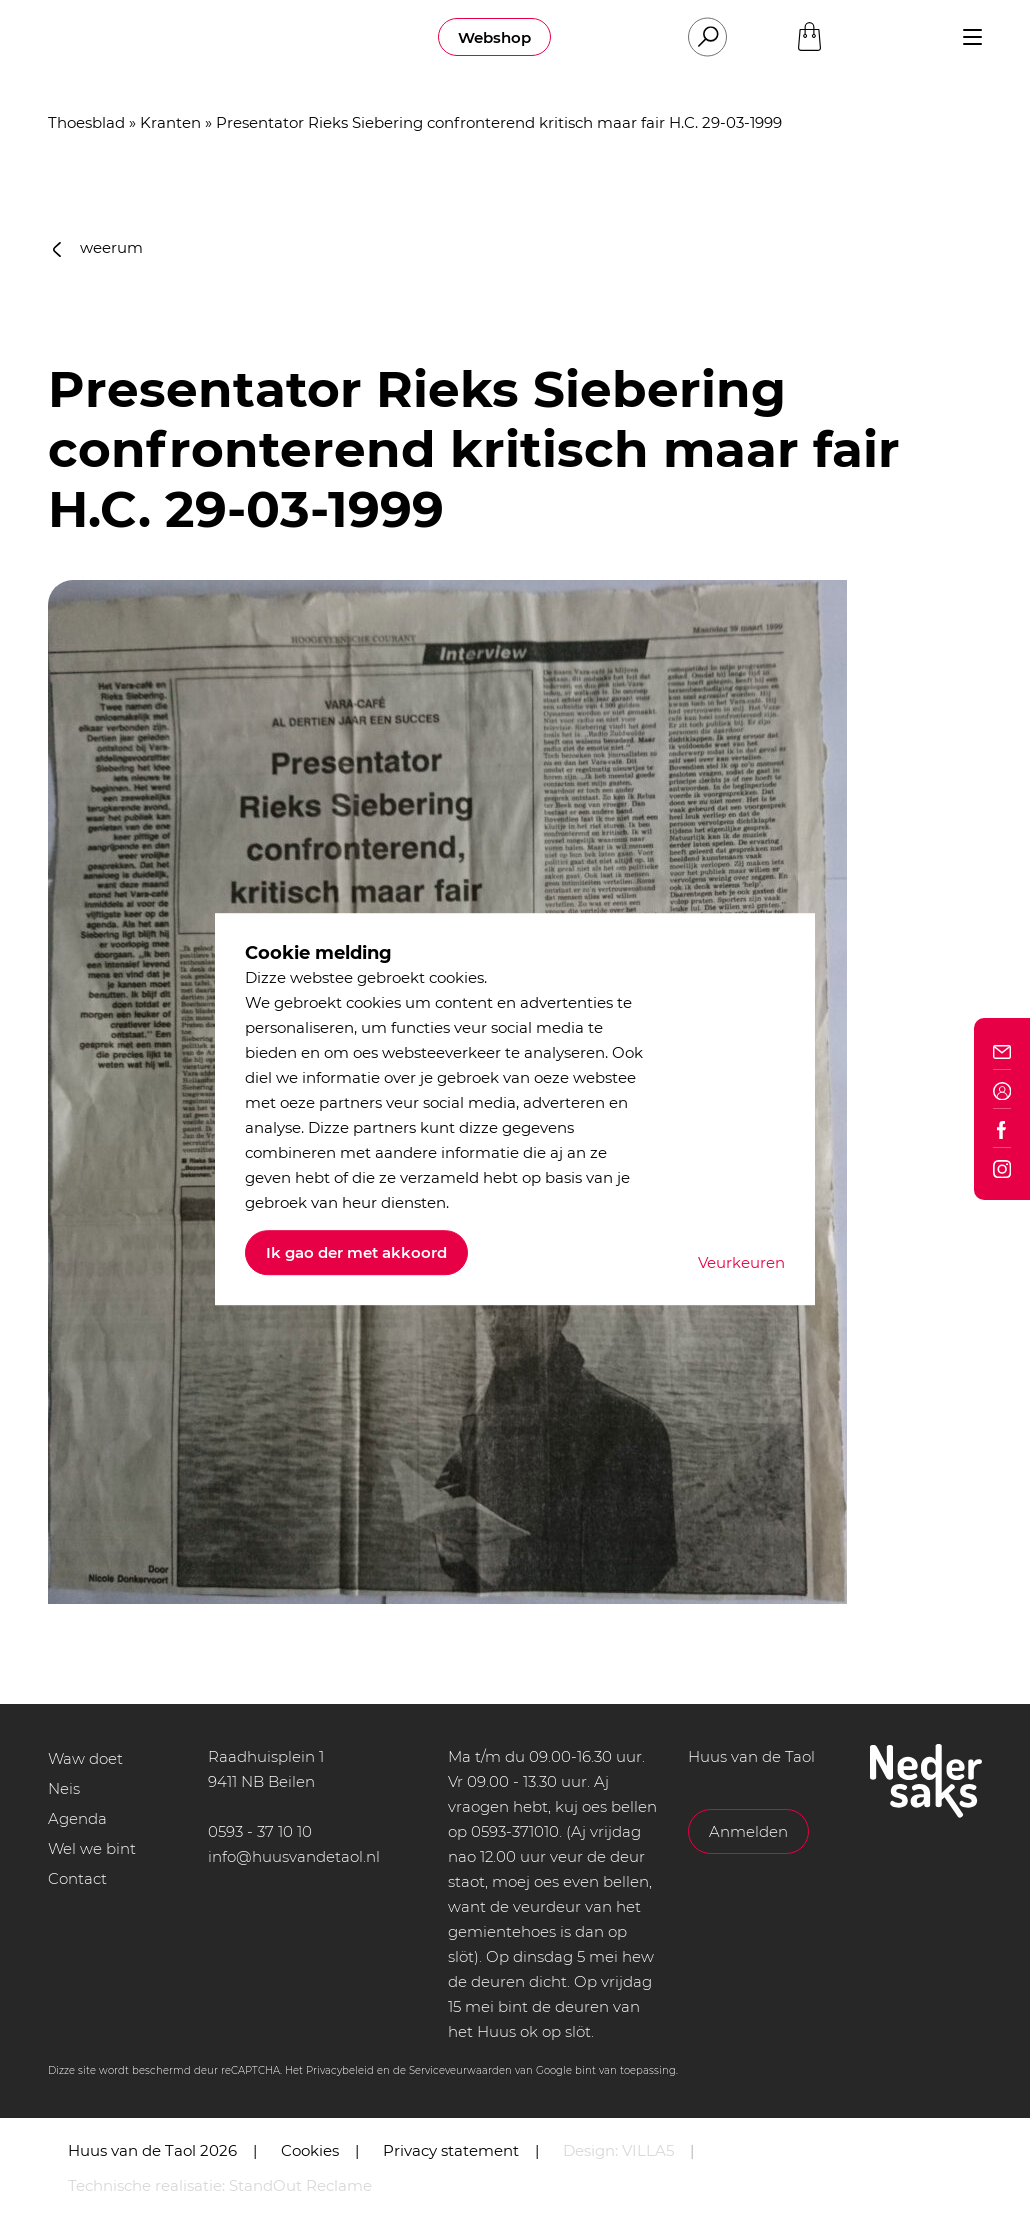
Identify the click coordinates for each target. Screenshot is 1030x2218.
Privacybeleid (340, 2070)
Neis (64, 1788)
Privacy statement (451, 2150)
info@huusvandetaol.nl (294, 1856)
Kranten (170, 122)
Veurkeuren (741, 1262)
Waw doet (85, 1758)
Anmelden (748, 1831)
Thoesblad (86, 122)
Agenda (77, 1818)
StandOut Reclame (300, 2185)
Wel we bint (92, 1848)
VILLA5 (648, 2150)
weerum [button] (98, 247)
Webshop (494, 37)
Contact (77, 1878)
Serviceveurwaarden (460, 2070)
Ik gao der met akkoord (356, 1252)
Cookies (310, 2150)
